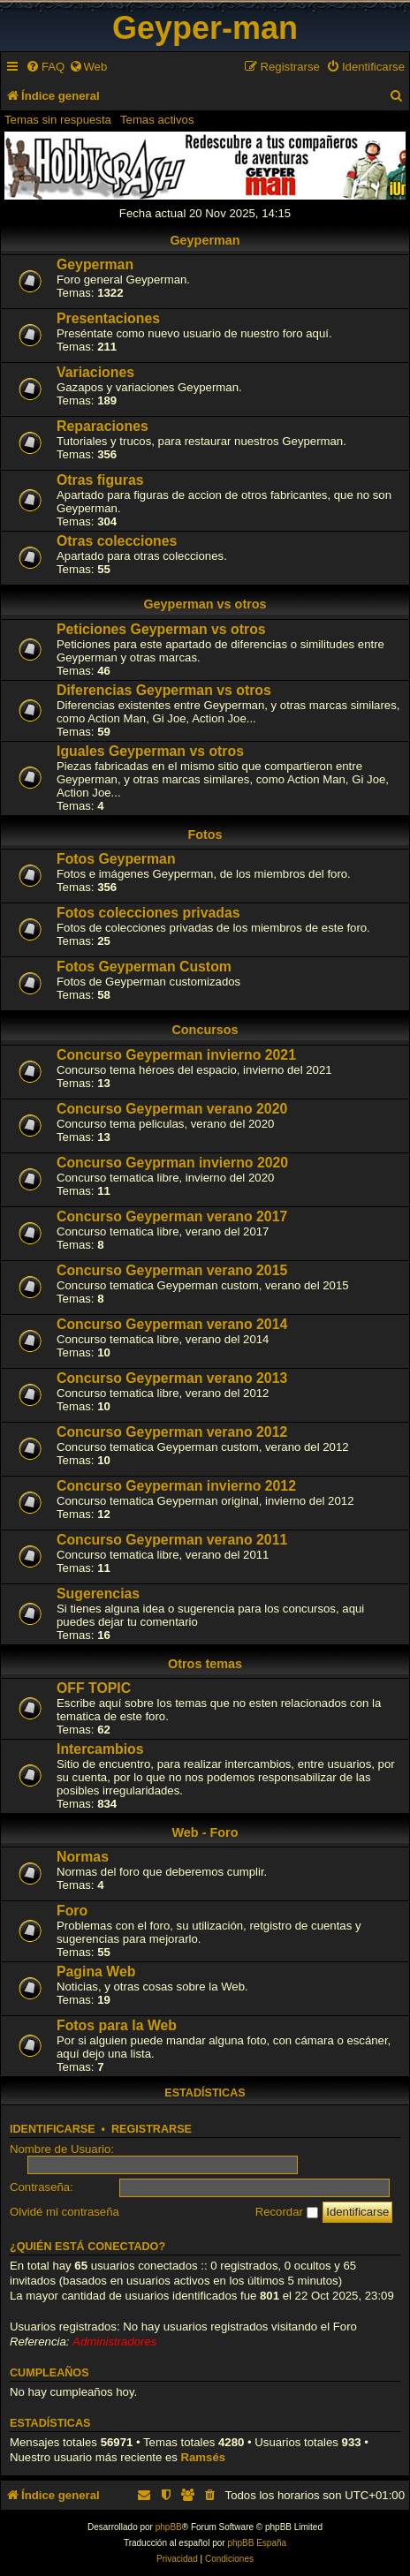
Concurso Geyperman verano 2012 (172, 1431)
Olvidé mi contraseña (64, 2211)
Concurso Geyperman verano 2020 (172, 1108)
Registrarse (151, 2129)
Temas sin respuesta (57, 119)
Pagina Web (96, 1971)
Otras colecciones (117, 540)
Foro (72, 1910)
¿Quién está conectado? (87, 2246)
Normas (83, 1856)
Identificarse (52, 2129)
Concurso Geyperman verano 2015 (172, 1270)
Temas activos (157, 119)
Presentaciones (108, 318)
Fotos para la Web (117, 2025)
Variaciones (95, 372)
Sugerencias (98, 1593)
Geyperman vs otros (204, 604)
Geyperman (204, 240)
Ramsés (203, 2457)
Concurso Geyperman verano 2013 (172, 1378)
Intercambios (100, 1748)
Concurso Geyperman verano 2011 (172, 1539)
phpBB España (256, 2543)
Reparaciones (102, 426)
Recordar (286, 2211)
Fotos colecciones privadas (148, 912)
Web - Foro (205, 1832)
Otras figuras (100, 479)
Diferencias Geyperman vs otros (164, 690)
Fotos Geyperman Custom (144, 966)
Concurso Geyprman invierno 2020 (172, 1162)
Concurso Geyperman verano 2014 (172, 1324)
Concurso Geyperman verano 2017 (172, 1216)
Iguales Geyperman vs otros (150, 751)
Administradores (114, 2341)
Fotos (204, 834)
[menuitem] (45, 66)
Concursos (204, 1030)
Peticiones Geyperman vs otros (161, 629)
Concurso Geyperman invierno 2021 (176, 1054)
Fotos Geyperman (116, 858)
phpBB (169, 2527)
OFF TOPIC (94, 1688)
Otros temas (205, 1664)
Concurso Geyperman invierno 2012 (176, 1485)
